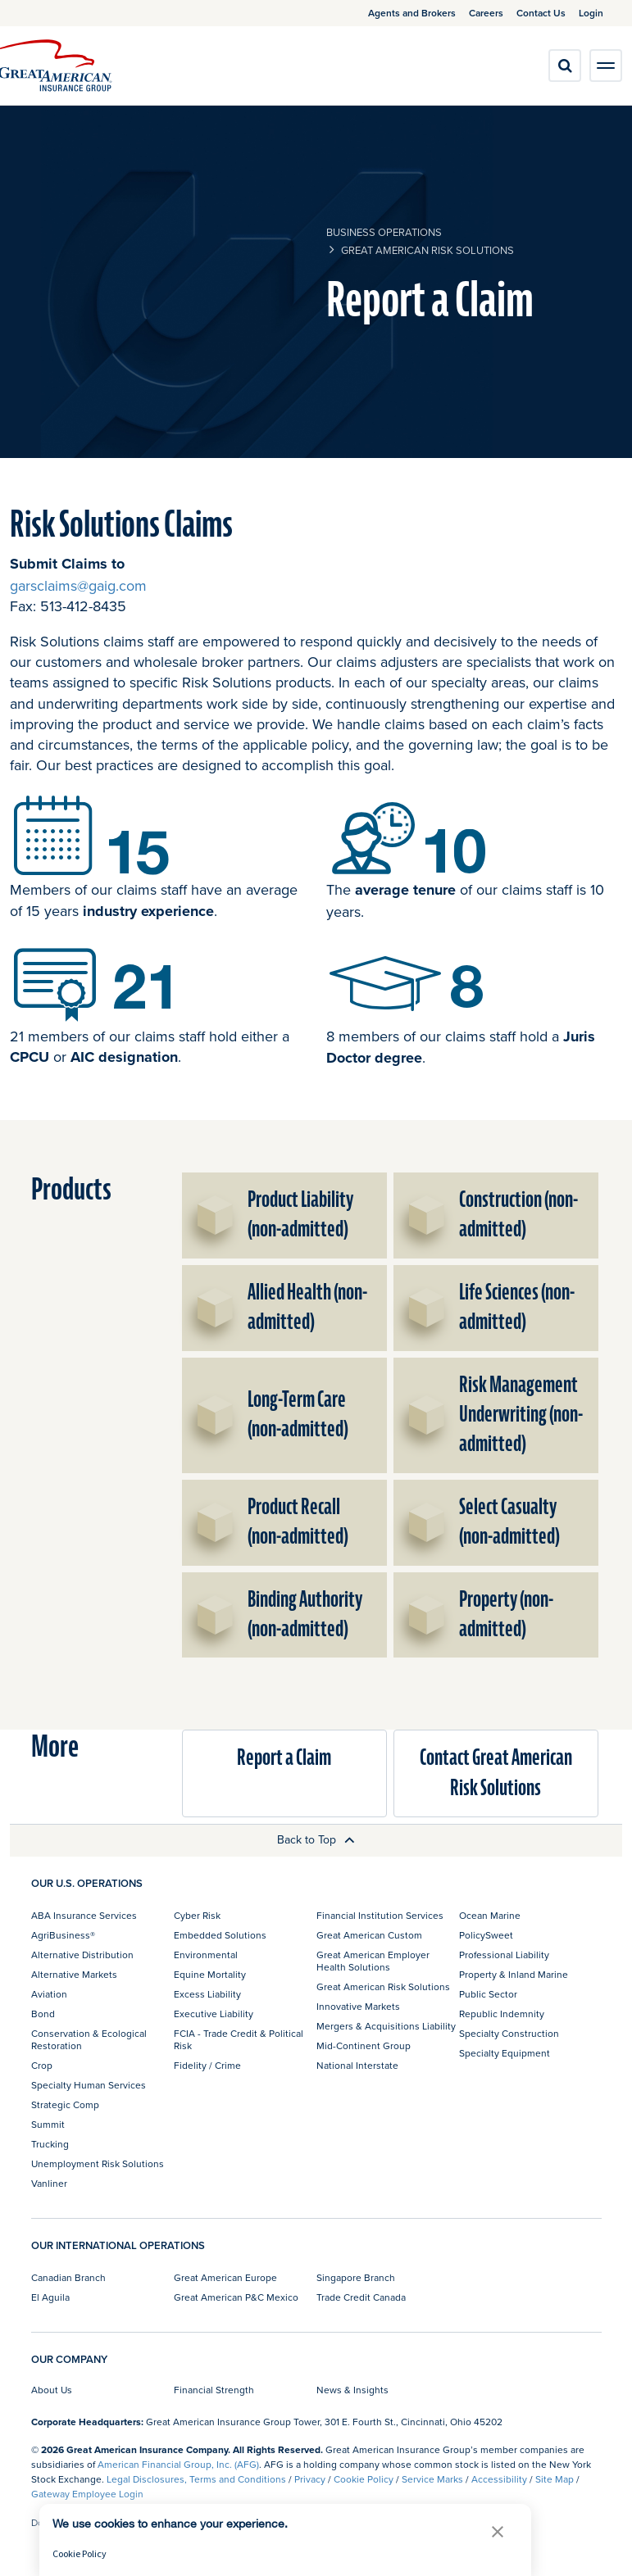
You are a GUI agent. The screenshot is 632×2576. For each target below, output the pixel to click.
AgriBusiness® (63, 1935)
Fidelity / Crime (207, 2065)
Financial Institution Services (379, 1915)
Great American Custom (369, 1935)
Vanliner (49, 2183)
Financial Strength (214, 2390)
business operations (384, 231)
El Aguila (50, 2297)
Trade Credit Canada (361, 2297)
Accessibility (499, 2479)
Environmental (206, 1954)
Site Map (554, 2479)
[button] (497, 2531)
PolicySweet (486, 1935)
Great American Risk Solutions (427, 250)
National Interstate (357, 2065)
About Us (51, 2390)
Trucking (50, 2144)
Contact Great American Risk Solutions (496, 1772)
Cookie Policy (363, 2479)
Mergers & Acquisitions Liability (386, 2026)
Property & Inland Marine (513, 1974)
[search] (564, 65)
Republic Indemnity (501, 2013)
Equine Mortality (210, 1974)
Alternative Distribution (82, 1954)
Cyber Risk (197, 1915)
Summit (48, 2124)
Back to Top (316, 1839)
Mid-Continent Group (363, 2045)
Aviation (49, 1994)
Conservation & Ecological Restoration (89, 2039)
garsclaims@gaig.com (78, 585)
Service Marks (432, 2479)
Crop (41, 2065)
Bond (43, 2013)
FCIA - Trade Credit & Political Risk (238, 2039)
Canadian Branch (68, 2277)
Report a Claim (284, 1758)
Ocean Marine (490, 1915)
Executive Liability (213, 2013)
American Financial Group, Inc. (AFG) (178, 2464)
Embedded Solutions (220, 1935)
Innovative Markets (358, 2006)
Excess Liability (207, 1994)
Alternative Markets (74, 1974)
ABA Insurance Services (84, 1915)
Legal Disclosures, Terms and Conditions (196, 2479)
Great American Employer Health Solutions (373, 1960)
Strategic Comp (65, 2104)
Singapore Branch (355, 2277)
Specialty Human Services (88, 2085)
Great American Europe (225, 2277)
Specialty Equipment (504, 2053)
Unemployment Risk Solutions (97, 2163)
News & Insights (352, 2390)
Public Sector (488, 1994)
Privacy (309, 2479)
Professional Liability (504, 1954)
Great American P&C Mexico (236, 2297)
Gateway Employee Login (87, 2494)
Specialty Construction (509, 2033)
